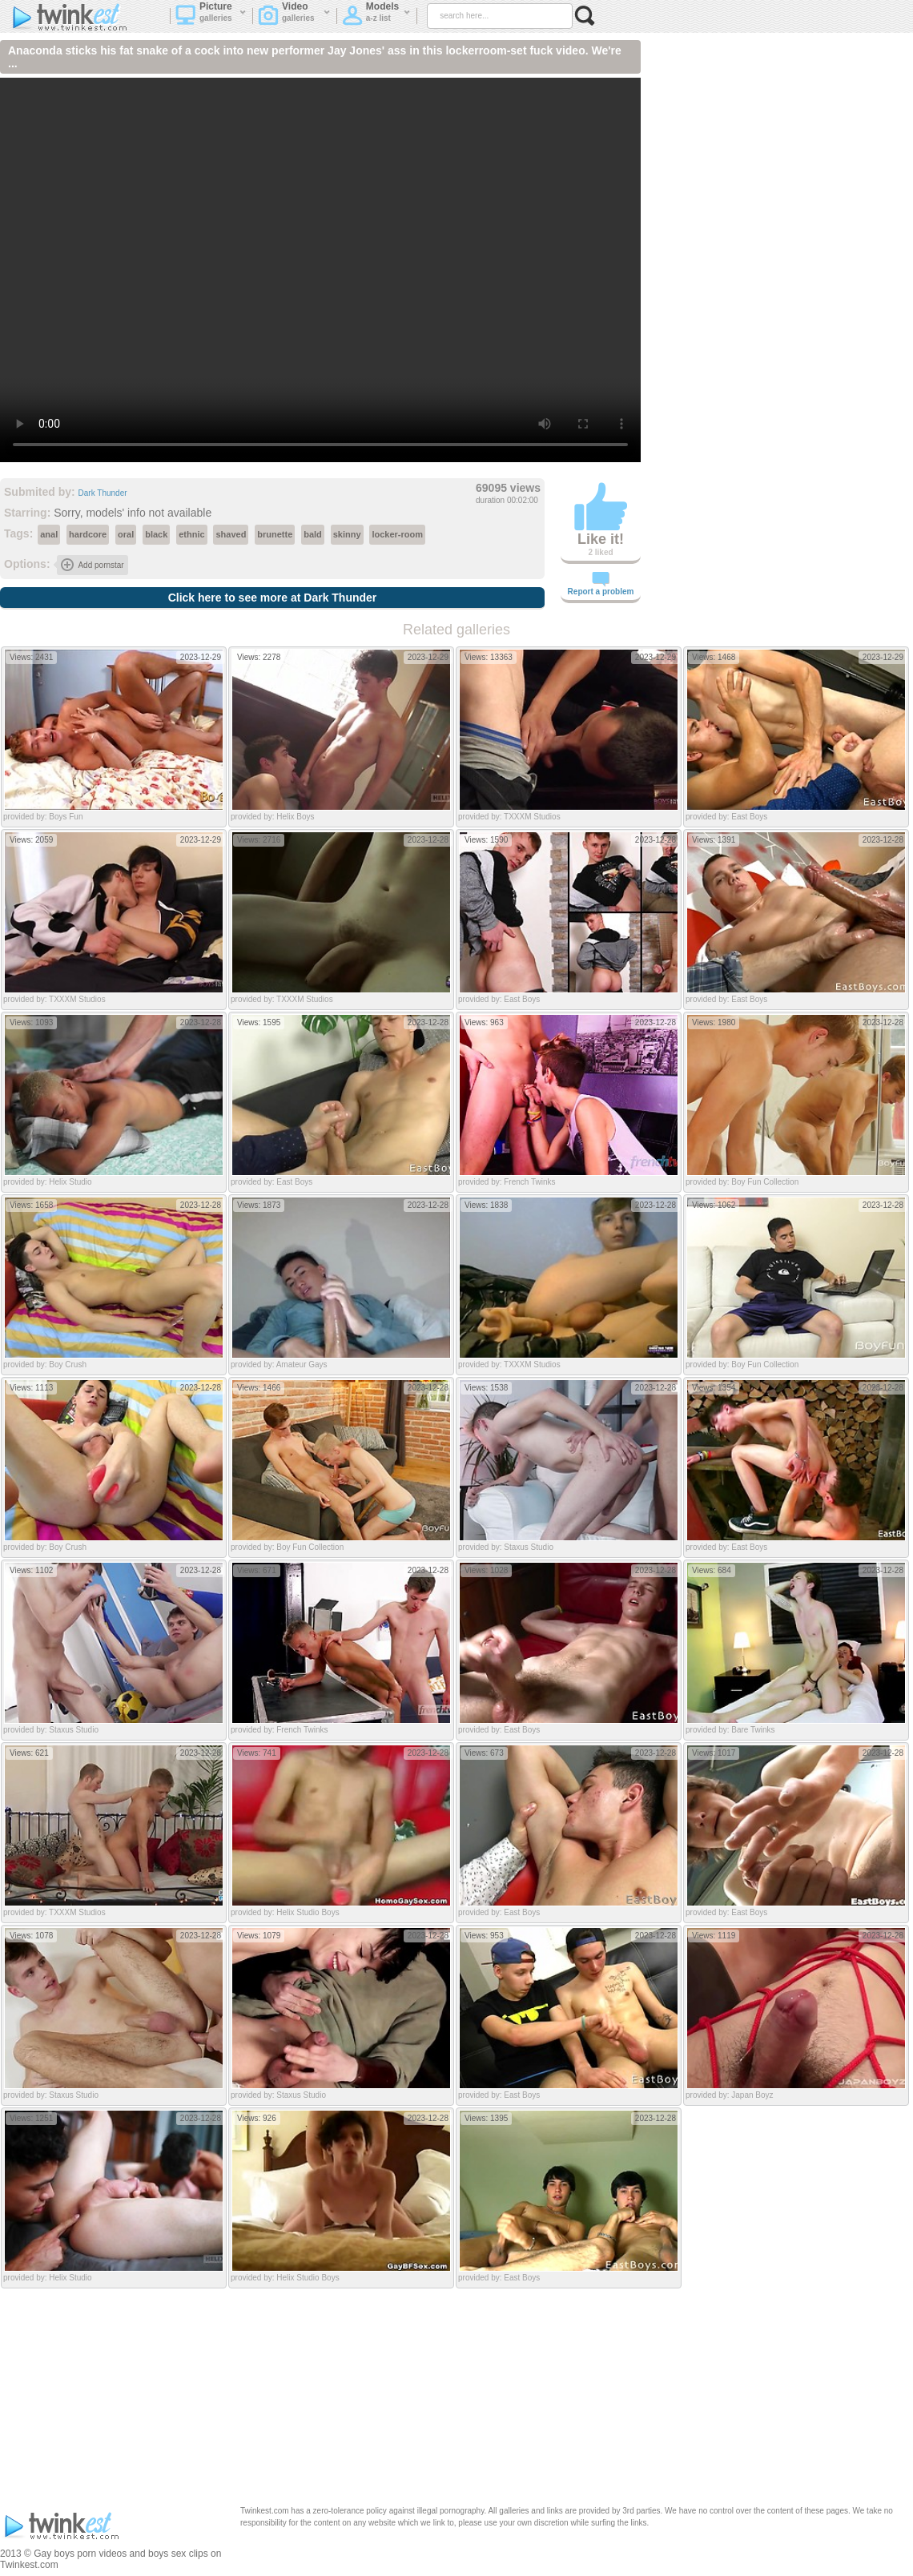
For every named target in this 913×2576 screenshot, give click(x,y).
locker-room (397, 534)
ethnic (191, 534)
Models (376, 17)
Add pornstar (92, 564)
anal (49, 534)
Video (294, 17)
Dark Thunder (102, 493)
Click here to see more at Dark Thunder (272, 597)
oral (126, 534)
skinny (347, 534)
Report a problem (601, 584)
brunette (274, 534)
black (156, 534)
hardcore (88, 534)
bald (313, 534)
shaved (230, 534)
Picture (211, 17)
